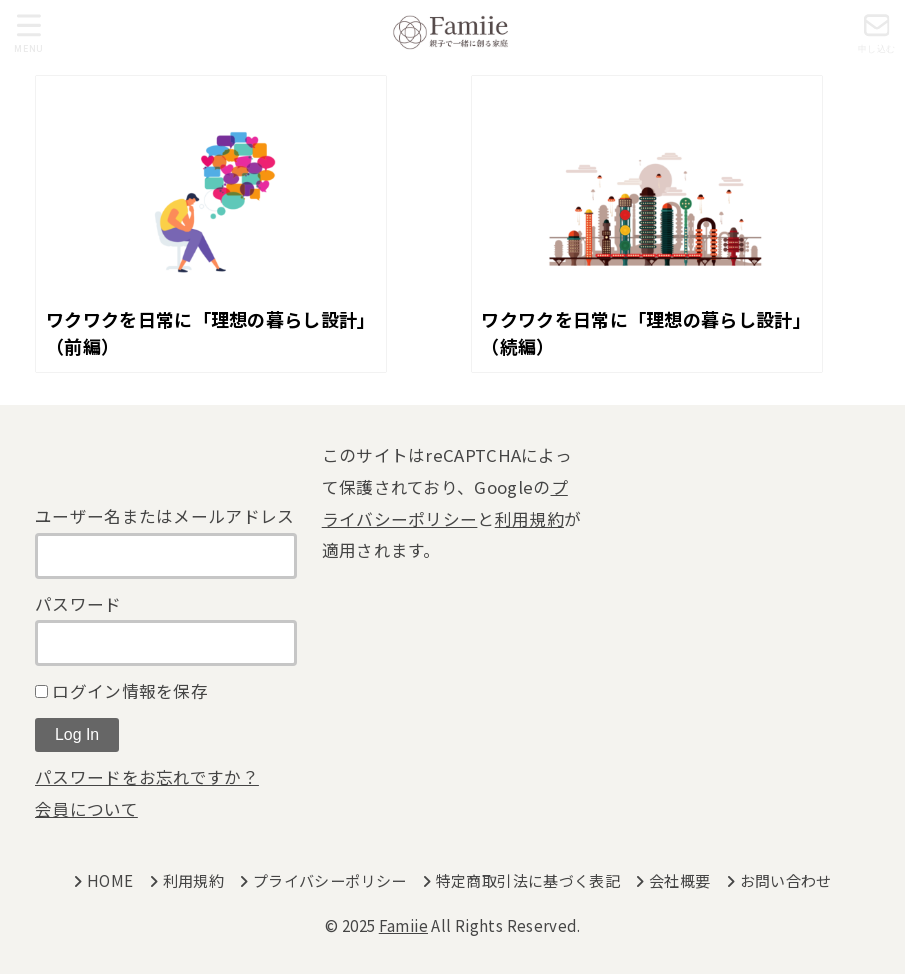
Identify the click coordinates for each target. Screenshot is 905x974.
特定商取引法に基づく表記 (528, 880)
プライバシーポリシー (330, 880)
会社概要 (680, 880)
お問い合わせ (786, 880)
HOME (110, 880)
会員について (86, 809)
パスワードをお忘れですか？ (147, 777)
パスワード (78, 604)
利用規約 (529, 519)
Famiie (403, 925)
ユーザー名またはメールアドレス (165, 516)
